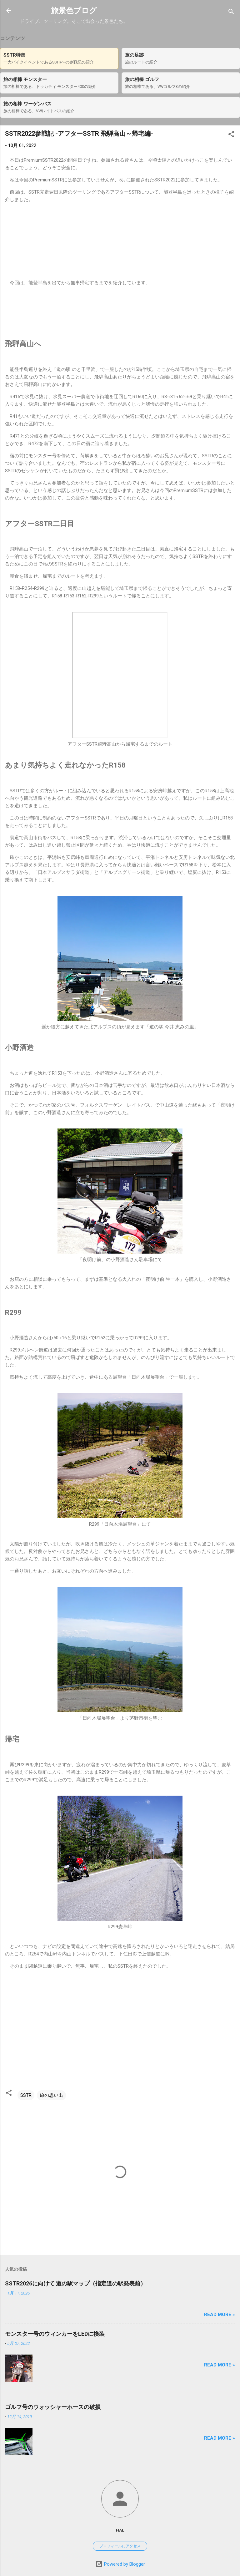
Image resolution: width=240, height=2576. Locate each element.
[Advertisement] (120, 313)
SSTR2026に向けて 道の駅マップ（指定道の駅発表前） (75, 2283)
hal (120, 2530)
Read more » (219, 2314)
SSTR (26, 2095)
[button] (231, 135)
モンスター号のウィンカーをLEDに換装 (55, 2333)
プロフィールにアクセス (120, 2546)
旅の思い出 (51, 2095)
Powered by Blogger (120, 2564)
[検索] (231, 12)
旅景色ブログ (74, 10)
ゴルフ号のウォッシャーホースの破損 (53, 2407)
